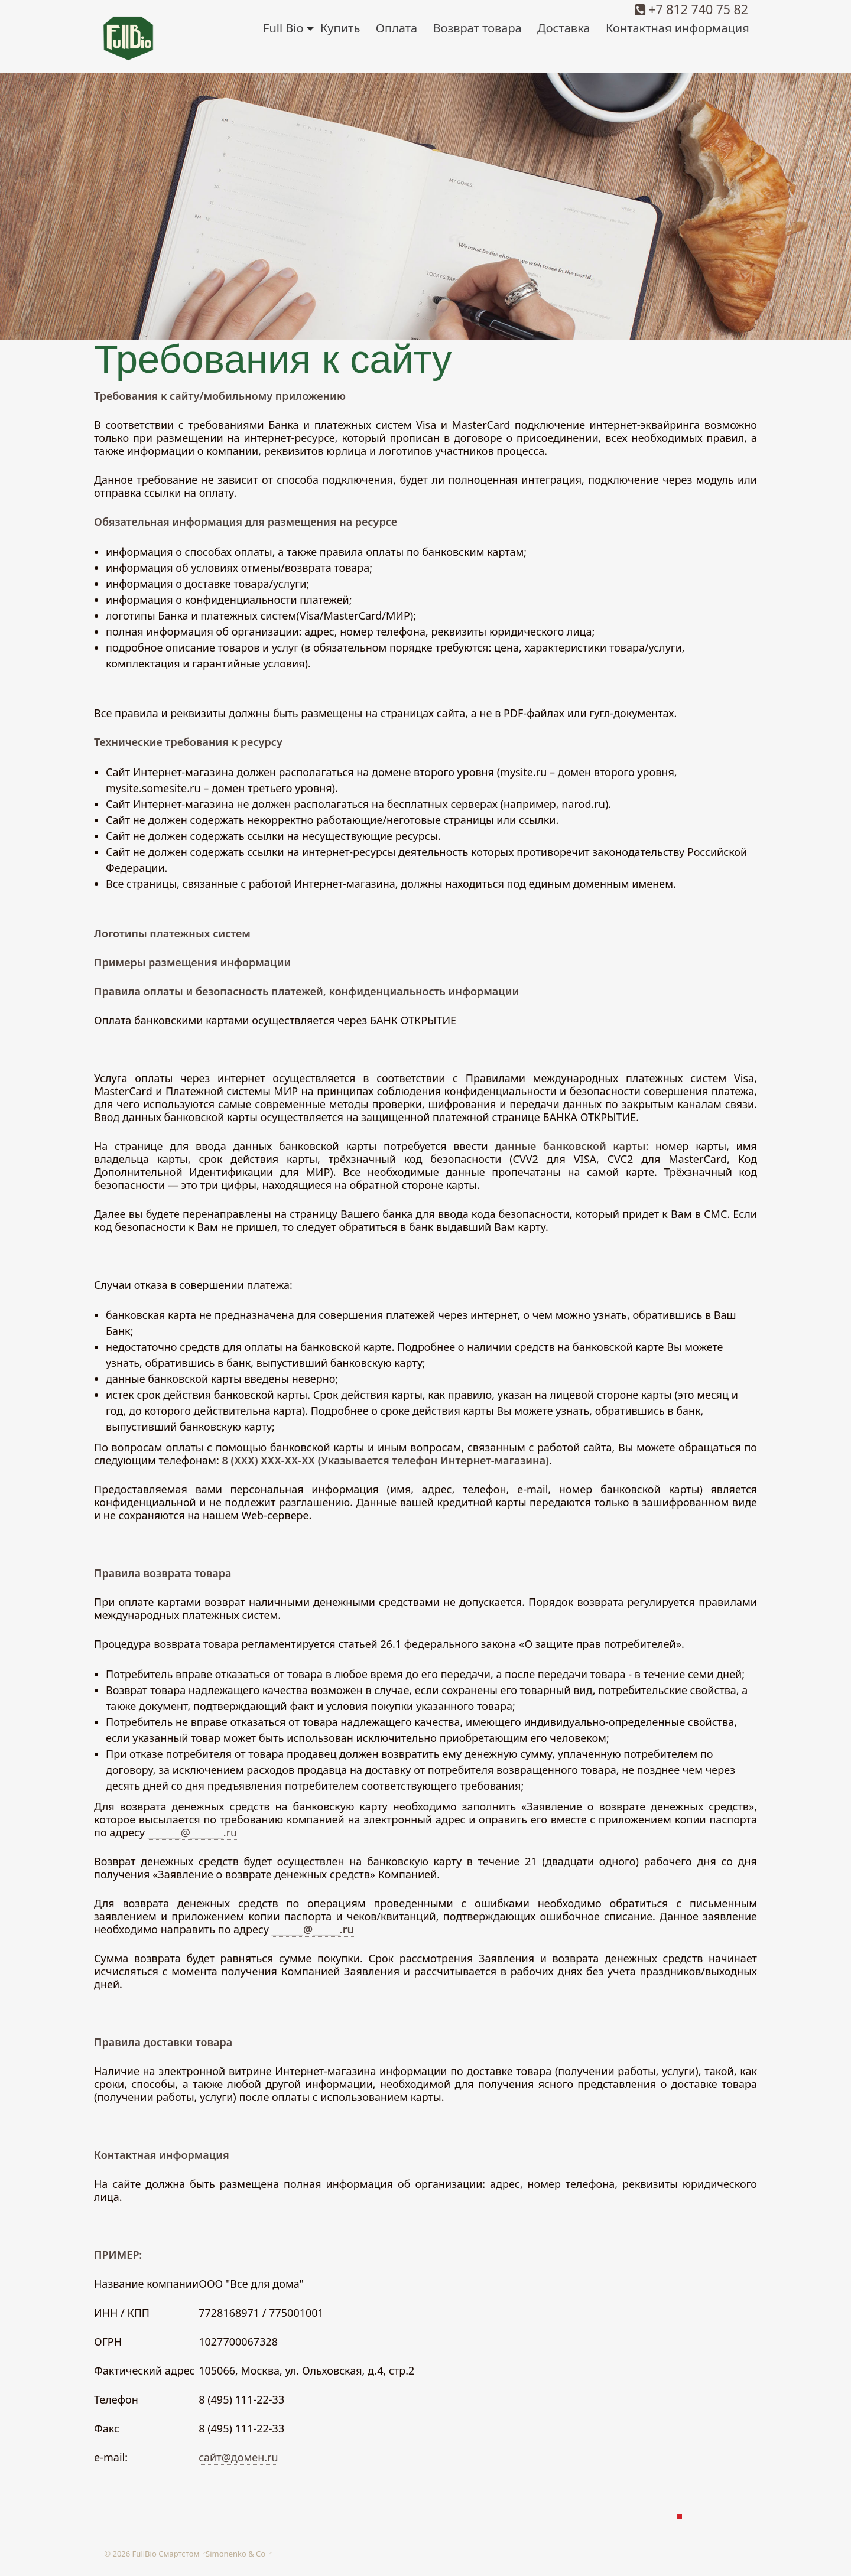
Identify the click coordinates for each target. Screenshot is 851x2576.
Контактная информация (677, 28)
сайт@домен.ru (238, 2457)
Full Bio (288, 28)
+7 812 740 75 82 (689, 9)
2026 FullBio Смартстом (156, 2553)
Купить (340, 28)
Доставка (563, 28)
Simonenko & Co (236, 2553)
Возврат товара (477, 28)
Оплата (396, 28)
